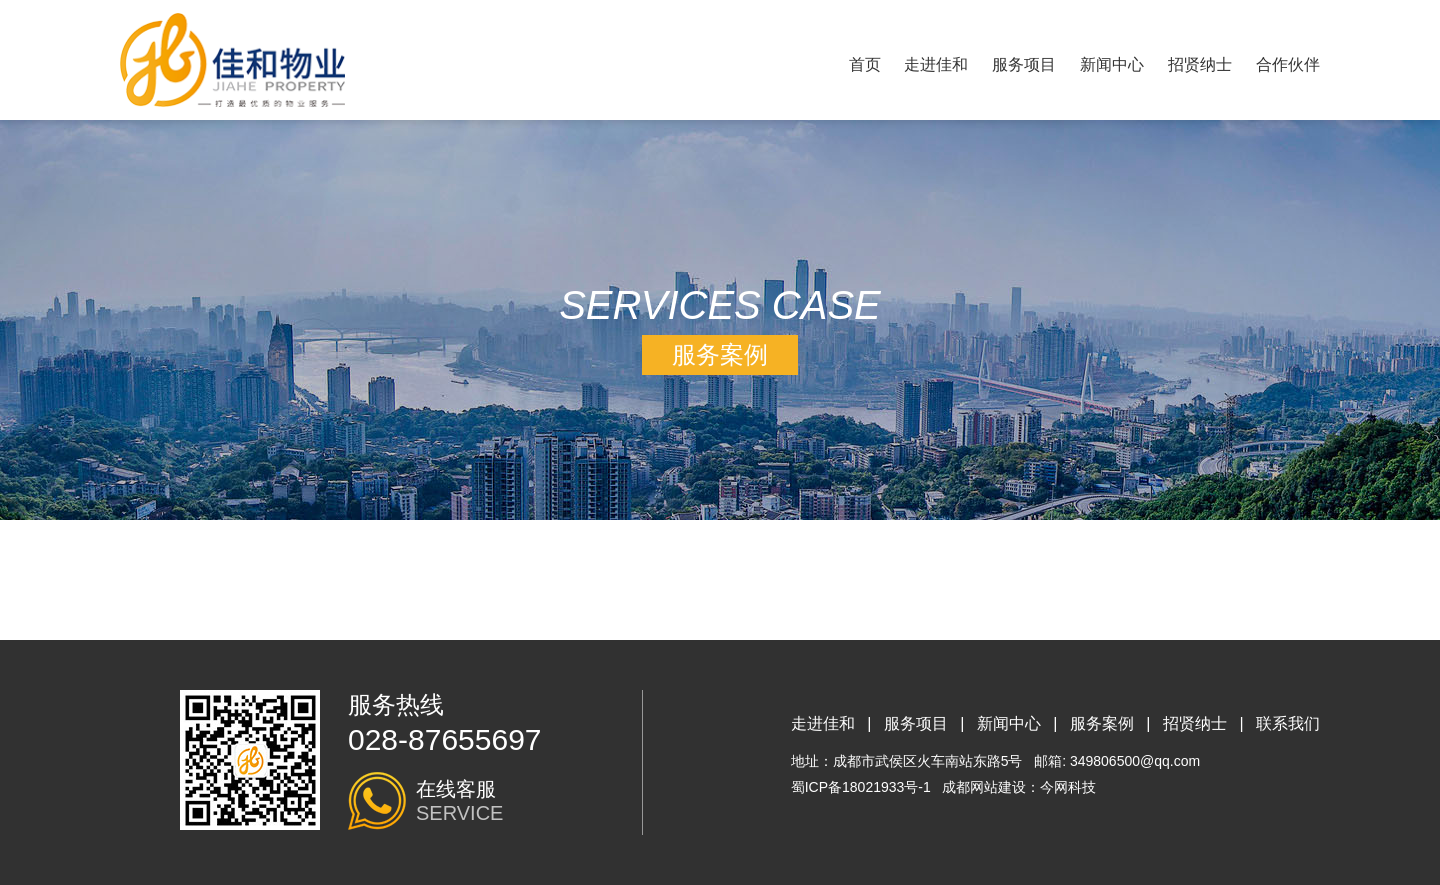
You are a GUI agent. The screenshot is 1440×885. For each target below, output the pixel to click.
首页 (865, 64)
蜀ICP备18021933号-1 (861, 787)
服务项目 (1024, 64)
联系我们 (1288, 723)
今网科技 (1068, 787)
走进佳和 (936, 64)
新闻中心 (1112, 64)
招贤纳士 (1200, 64)
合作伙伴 (1288, 64)
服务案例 (1102, 723)
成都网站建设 (984, 787)
